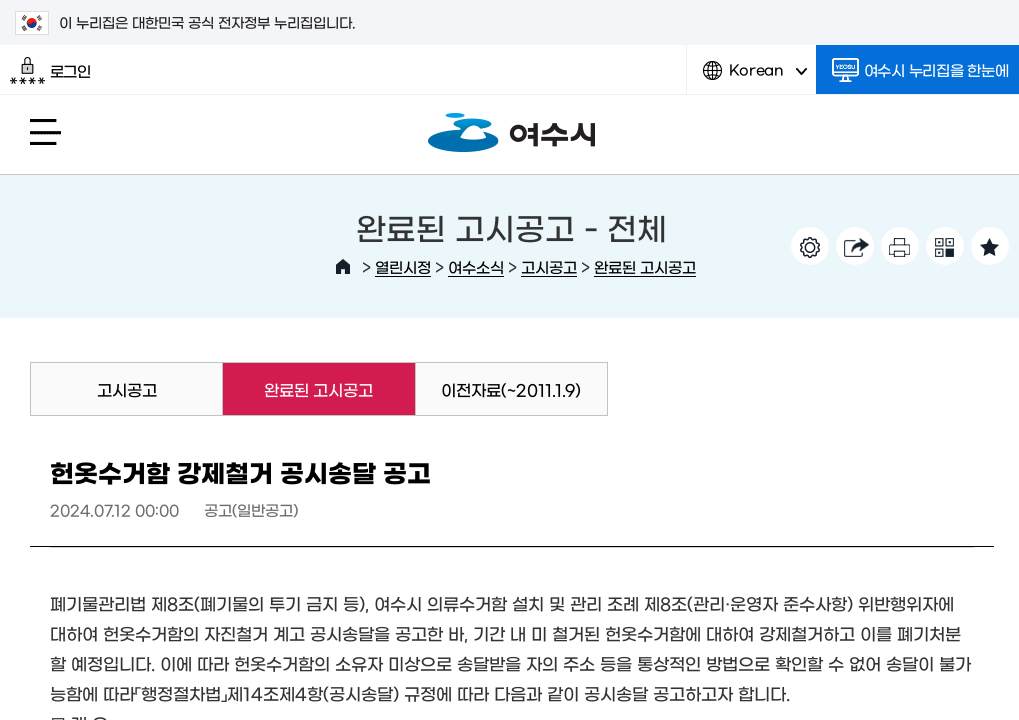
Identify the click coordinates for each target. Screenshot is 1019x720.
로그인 (50, 71)
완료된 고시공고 (645, 266)
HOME (343, 267)
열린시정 (403, 266)
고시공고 (549, 266)
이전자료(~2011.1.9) (511, 389)
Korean (755, 77)
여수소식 (476, 266)
